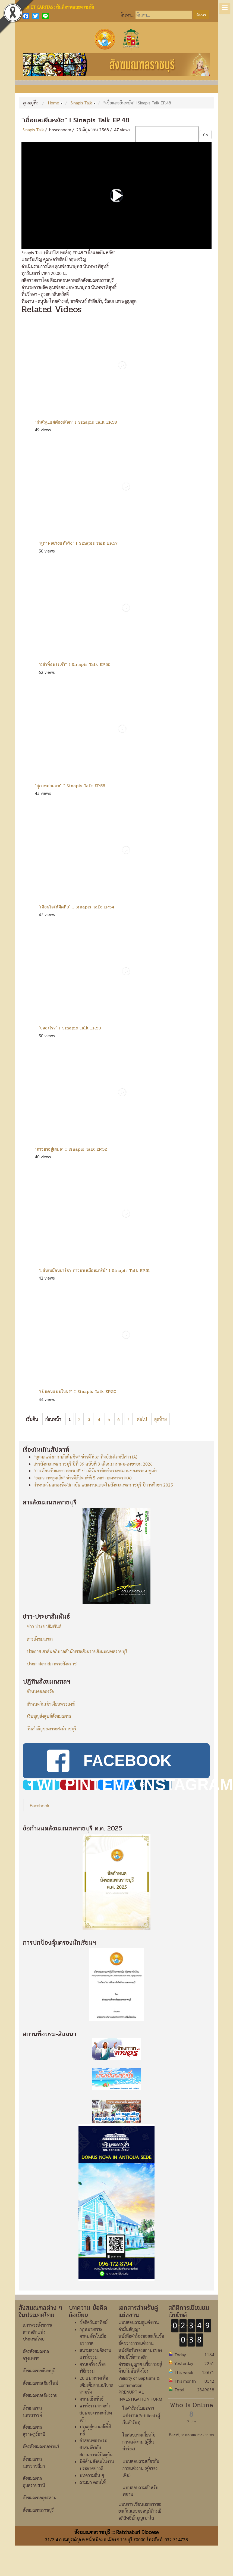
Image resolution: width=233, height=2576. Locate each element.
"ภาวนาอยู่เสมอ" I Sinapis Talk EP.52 (71, 1149)
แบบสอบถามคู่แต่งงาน (138, 2352)
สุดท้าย (160, 1419)
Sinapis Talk (33, 129)
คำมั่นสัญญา (129, 2359)
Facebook (39, 1835)
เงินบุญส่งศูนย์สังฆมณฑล (49, 1716)
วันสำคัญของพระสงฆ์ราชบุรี (51, 1728)
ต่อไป (142, 1419)
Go (205, 134)
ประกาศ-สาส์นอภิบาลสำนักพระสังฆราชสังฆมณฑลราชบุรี (77, 1651)
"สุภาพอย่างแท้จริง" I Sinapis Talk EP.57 (78, 543)
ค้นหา (201, 14)
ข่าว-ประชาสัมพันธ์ (44, 1626)
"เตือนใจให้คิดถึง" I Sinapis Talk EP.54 (76, 907)
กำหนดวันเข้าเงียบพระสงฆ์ (51, 1704)
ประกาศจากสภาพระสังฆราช (52, 1663)
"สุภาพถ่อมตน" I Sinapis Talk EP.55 (70, 785)
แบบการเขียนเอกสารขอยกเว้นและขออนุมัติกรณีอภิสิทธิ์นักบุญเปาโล (139, 2541)
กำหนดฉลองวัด (40, 1691)
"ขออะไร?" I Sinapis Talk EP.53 (70, 1028)
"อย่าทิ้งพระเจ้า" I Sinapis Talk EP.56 (75, 664)
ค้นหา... (127, 15)
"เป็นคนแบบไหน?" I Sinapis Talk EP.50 (78, 1391)
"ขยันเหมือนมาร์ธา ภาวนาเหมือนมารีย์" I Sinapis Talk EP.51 (94, 1270)
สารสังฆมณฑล (40, 1639)
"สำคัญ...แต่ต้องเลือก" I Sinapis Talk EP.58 (76, 422)
